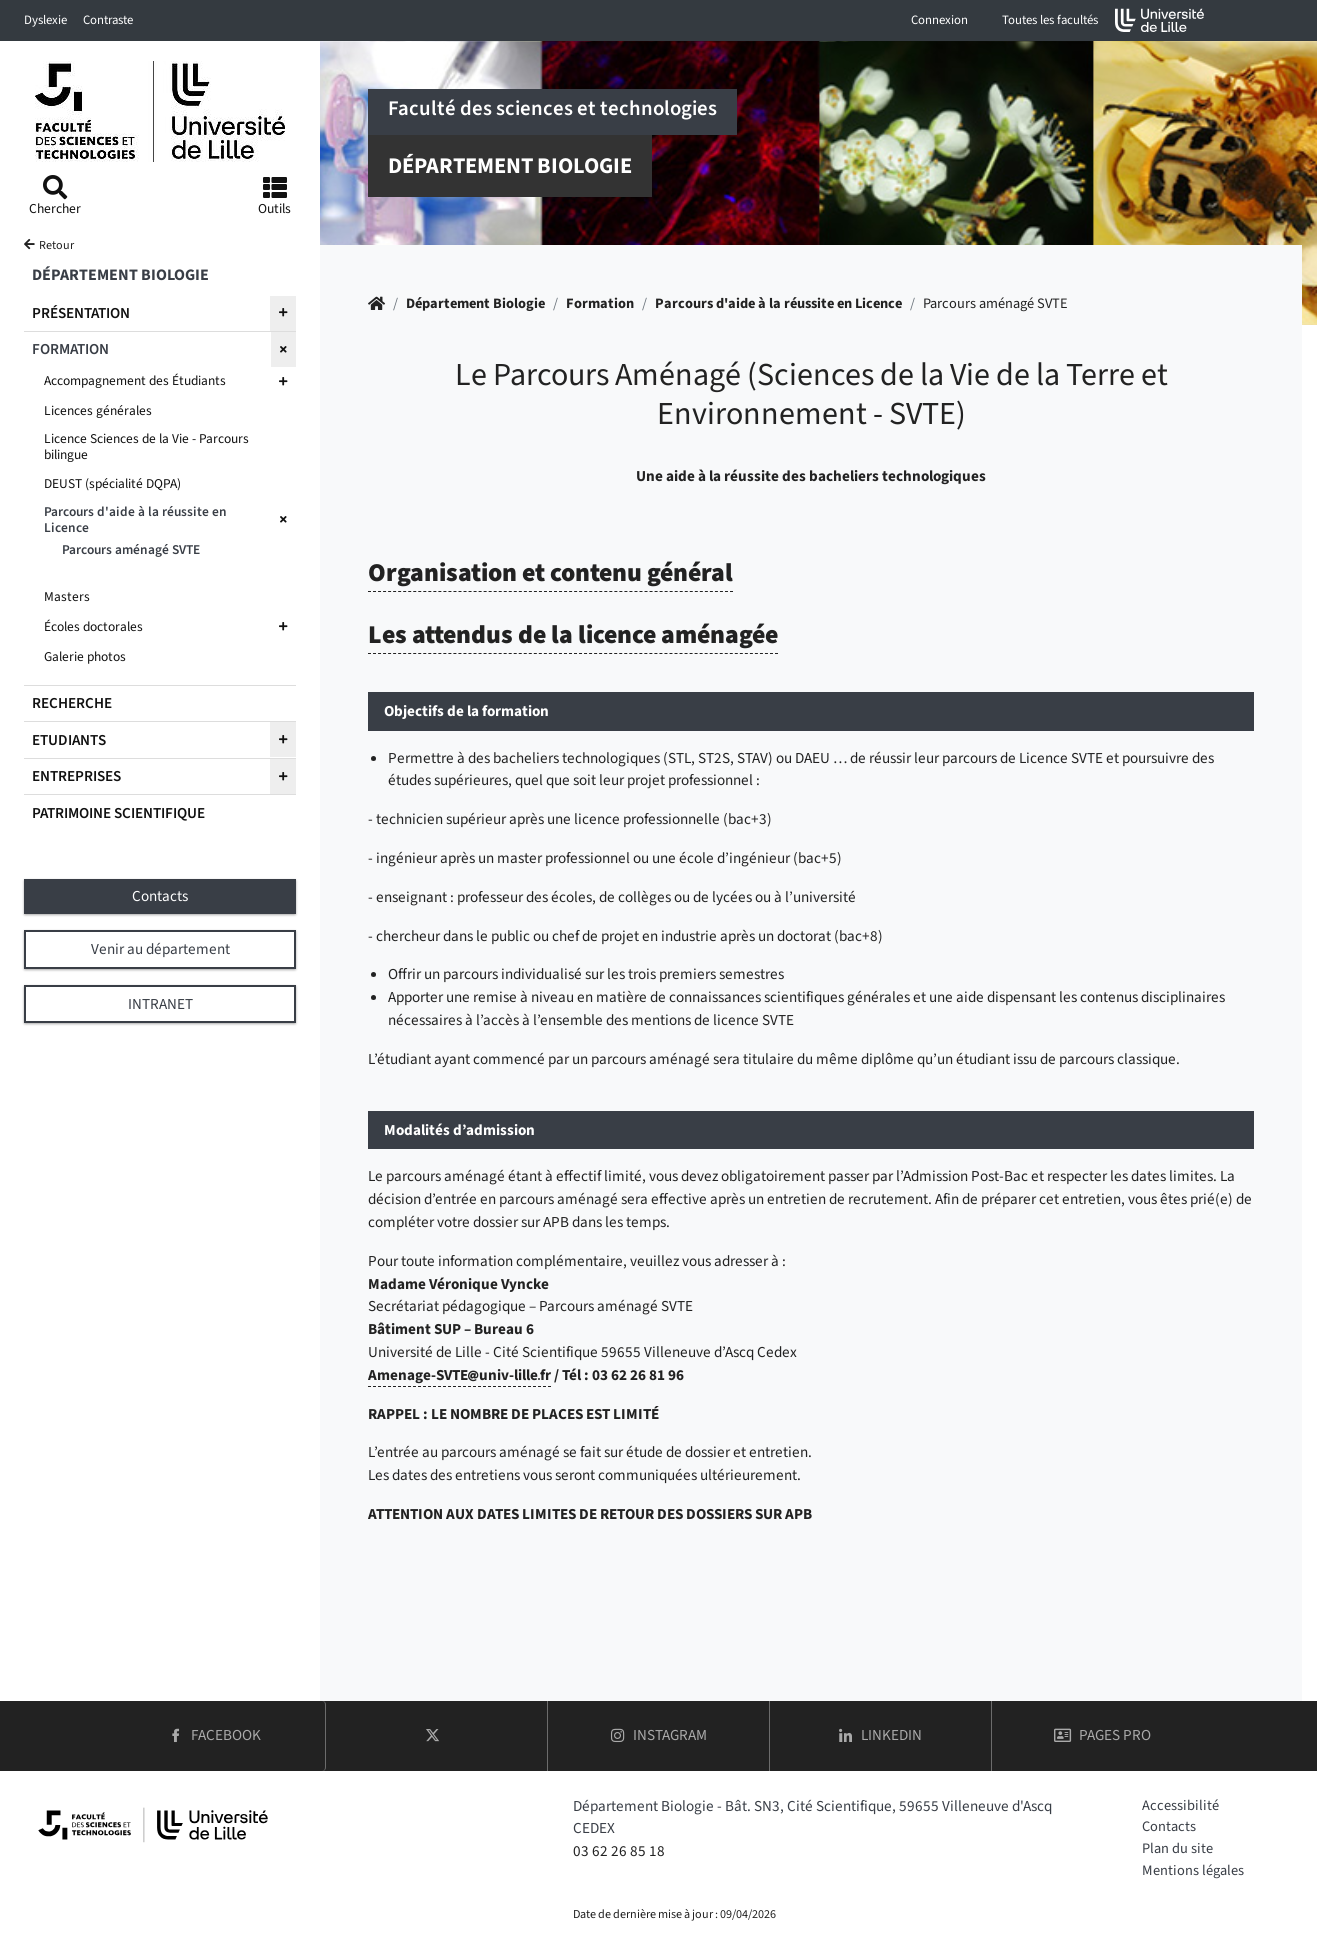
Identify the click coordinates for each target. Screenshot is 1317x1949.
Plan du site (1177, 1848)
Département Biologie (475, 303)
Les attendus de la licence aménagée (573, 635)
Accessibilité (1180, 1805)
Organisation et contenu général (550, 573)
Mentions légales (1193, 1870)
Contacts (1169, 1826)
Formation (600, 303)
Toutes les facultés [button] (1050, 20)
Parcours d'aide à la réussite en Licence (778, 303)
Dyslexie (45, 20)
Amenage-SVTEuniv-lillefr (459, 1375)
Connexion (939, 20)
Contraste (108, 20)
